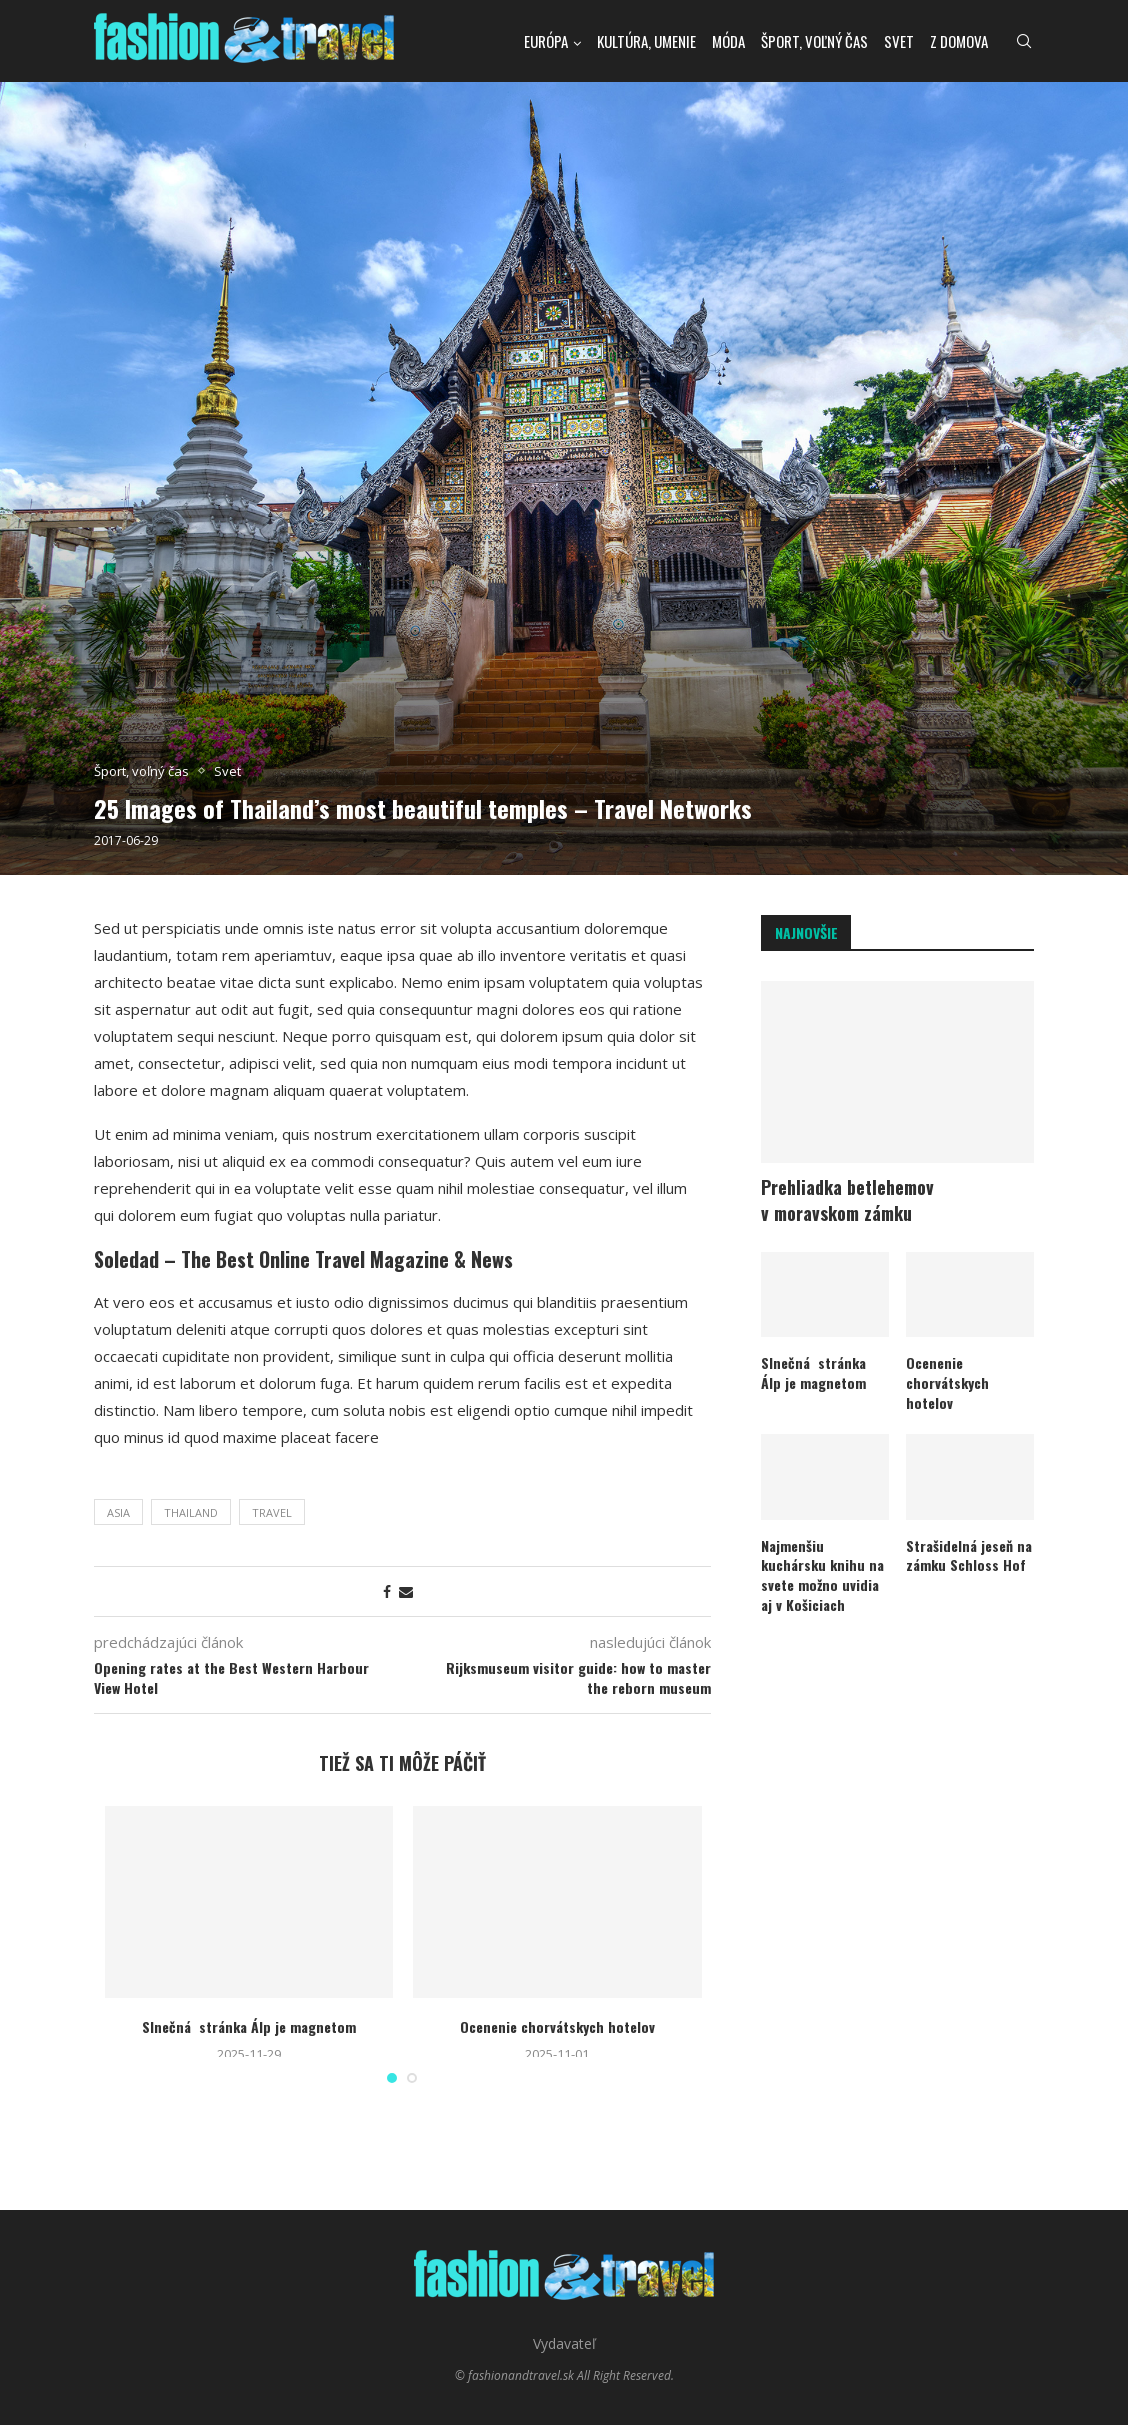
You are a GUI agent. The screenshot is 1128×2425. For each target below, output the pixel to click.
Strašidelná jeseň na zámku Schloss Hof (969, 1555)
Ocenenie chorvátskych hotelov (557, 2026)
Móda (728, 41)
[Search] (1024, 41)
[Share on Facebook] (387, 1591)
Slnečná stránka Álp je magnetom (249, 2026)
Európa (546, 41)
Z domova (959, 41)
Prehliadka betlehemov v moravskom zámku (847, 1200)
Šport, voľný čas (814, 41)
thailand (191, 1512)
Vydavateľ (564, 2343)
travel (272, 1512)
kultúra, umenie (646, 41)
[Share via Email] (406, 1591)
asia (118, 1512)
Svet (899, 41)
